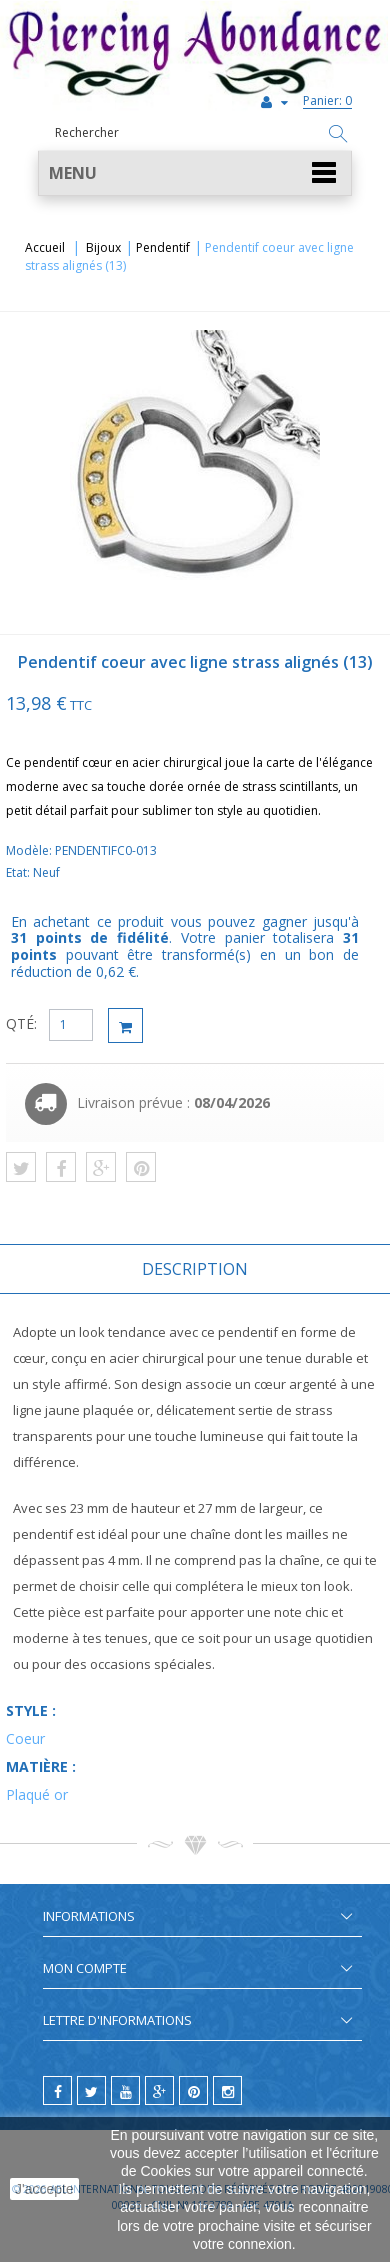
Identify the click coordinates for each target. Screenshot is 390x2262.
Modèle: (30, 850)
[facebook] (57, 2090)
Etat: (19, 872)
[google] (159, 2090)
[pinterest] (193, 2090)
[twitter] (91, 2090)
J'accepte (44, 2189)
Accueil (45, 247)
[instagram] (227, 2090)
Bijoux (103, 247)
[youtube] (125, 2090)
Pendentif (163, 247)
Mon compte (85, 1968)
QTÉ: (21, 1023)
